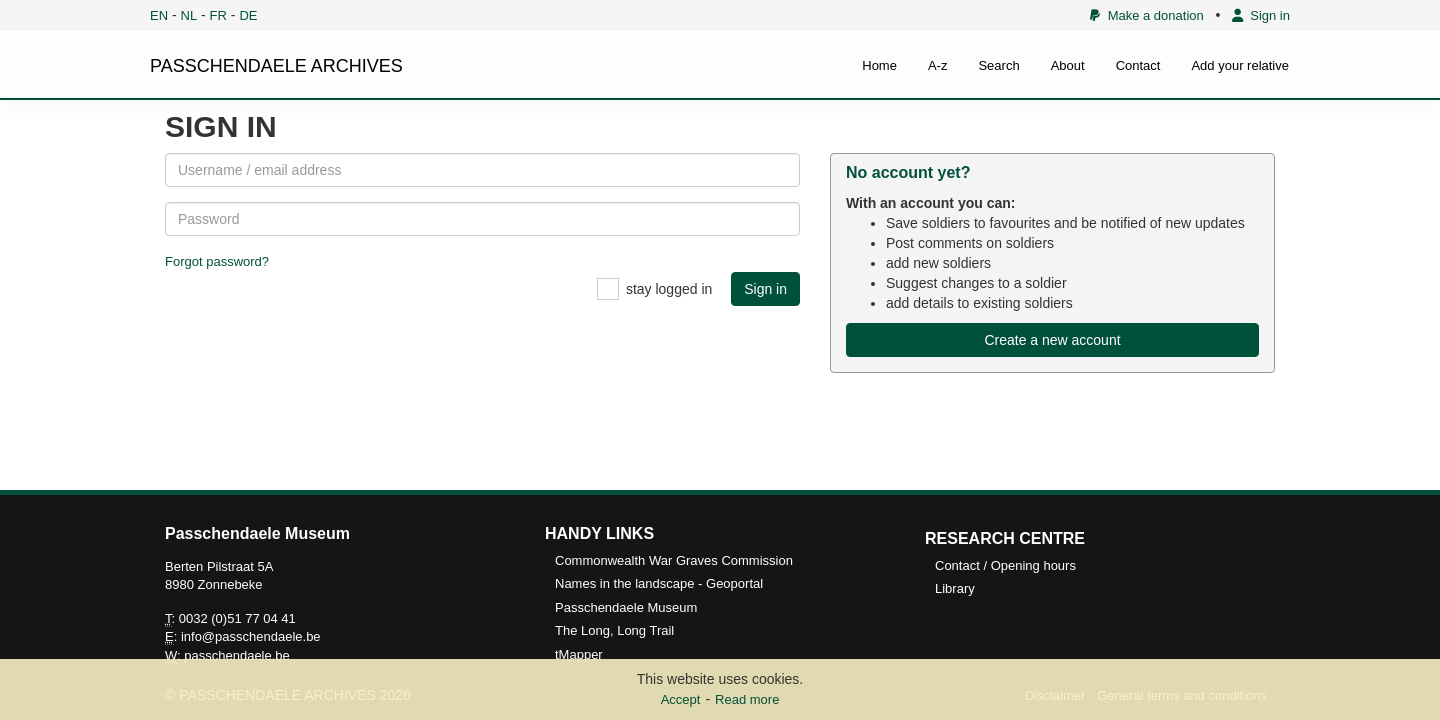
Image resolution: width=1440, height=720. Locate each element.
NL (189, 15)
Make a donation (1146, 15)
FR (218, 15)
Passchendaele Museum (626, 607)
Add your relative (1240, 65)
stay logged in (669, 289)
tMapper (579, 654)
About (1068, 65)
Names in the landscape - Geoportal (659, 583)
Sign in (1261, 15)
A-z (938, 65)
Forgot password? (217, 261)
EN (159, 15)
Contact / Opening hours (1005, 565)
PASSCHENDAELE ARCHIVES (276, 66)
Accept (681, 699)
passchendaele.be (237, 655)
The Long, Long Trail (614, 630)
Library (955, 588)
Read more (747, 699)
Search (998, 65)
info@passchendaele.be (251, 636)
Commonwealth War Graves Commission (674, 560)
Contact (1138, 65)
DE (248, 15)
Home (879, 65)
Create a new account (1052, 340)
